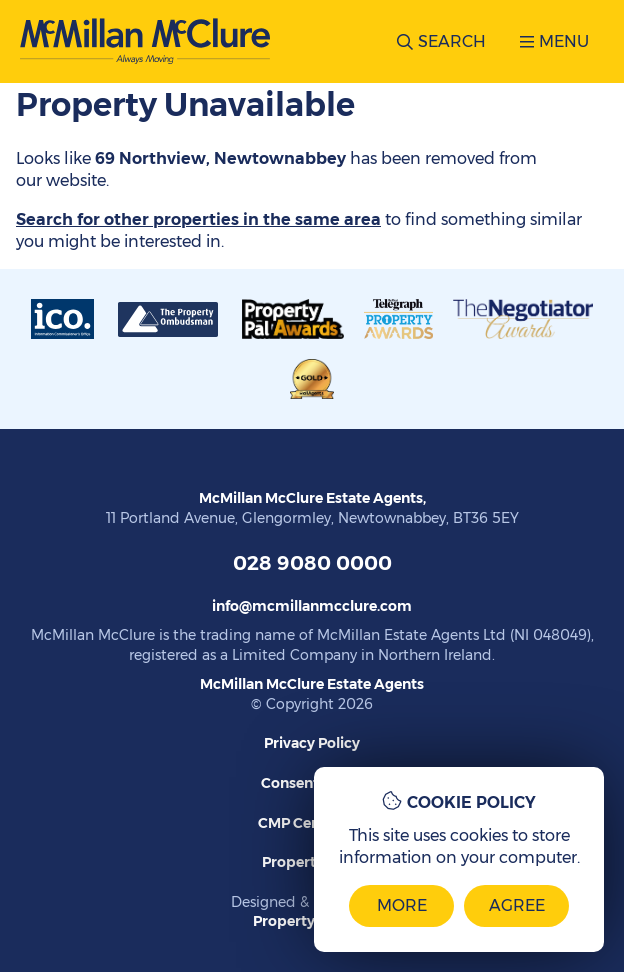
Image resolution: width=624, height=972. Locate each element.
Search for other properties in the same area (198, 219)
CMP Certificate (312, 823)
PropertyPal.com (312, 921)
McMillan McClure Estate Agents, (312, 498)
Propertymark (312, 862)
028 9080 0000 (312, 563)
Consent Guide (312, 783)
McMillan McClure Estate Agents (312, 684)
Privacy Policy (312, 743)
